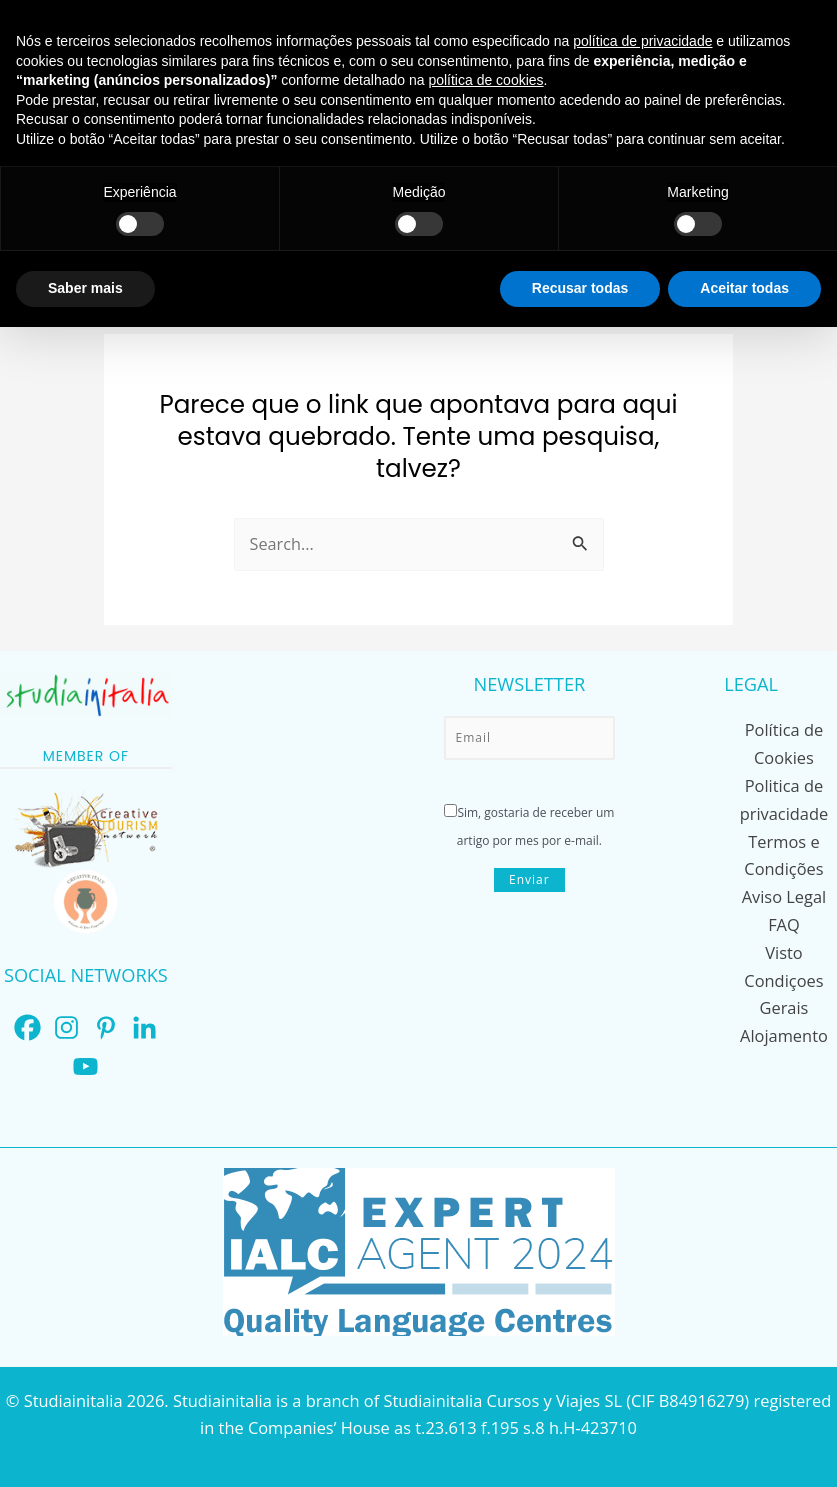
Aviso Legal (784, 892)
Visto (783, 946)
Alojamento (784, 1027)
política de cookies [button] (485, 80)
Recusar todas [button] (580, 288)
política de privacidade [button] (642, 41)
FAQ (784, 919)
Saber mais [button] (85, 288)
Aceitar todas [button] (744, 288)
